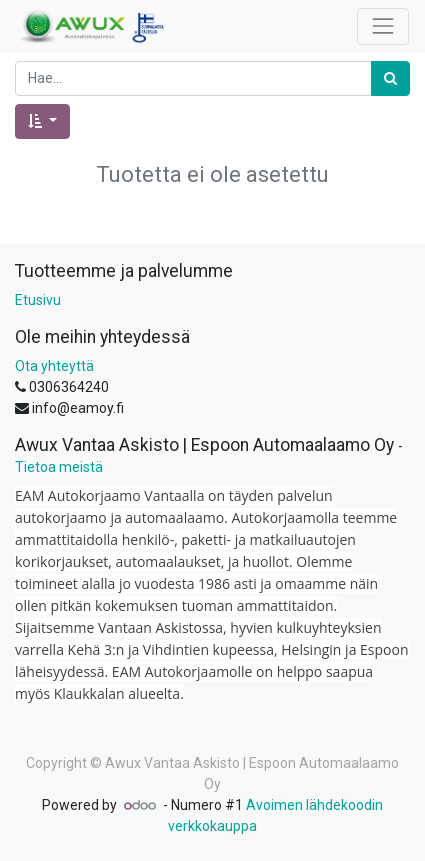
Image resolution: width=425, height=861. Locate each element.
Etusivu (38, 300)
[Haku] (390, 78)
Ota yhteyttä (54, 366)
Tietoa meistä (59, 467)
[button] (42, 121)
